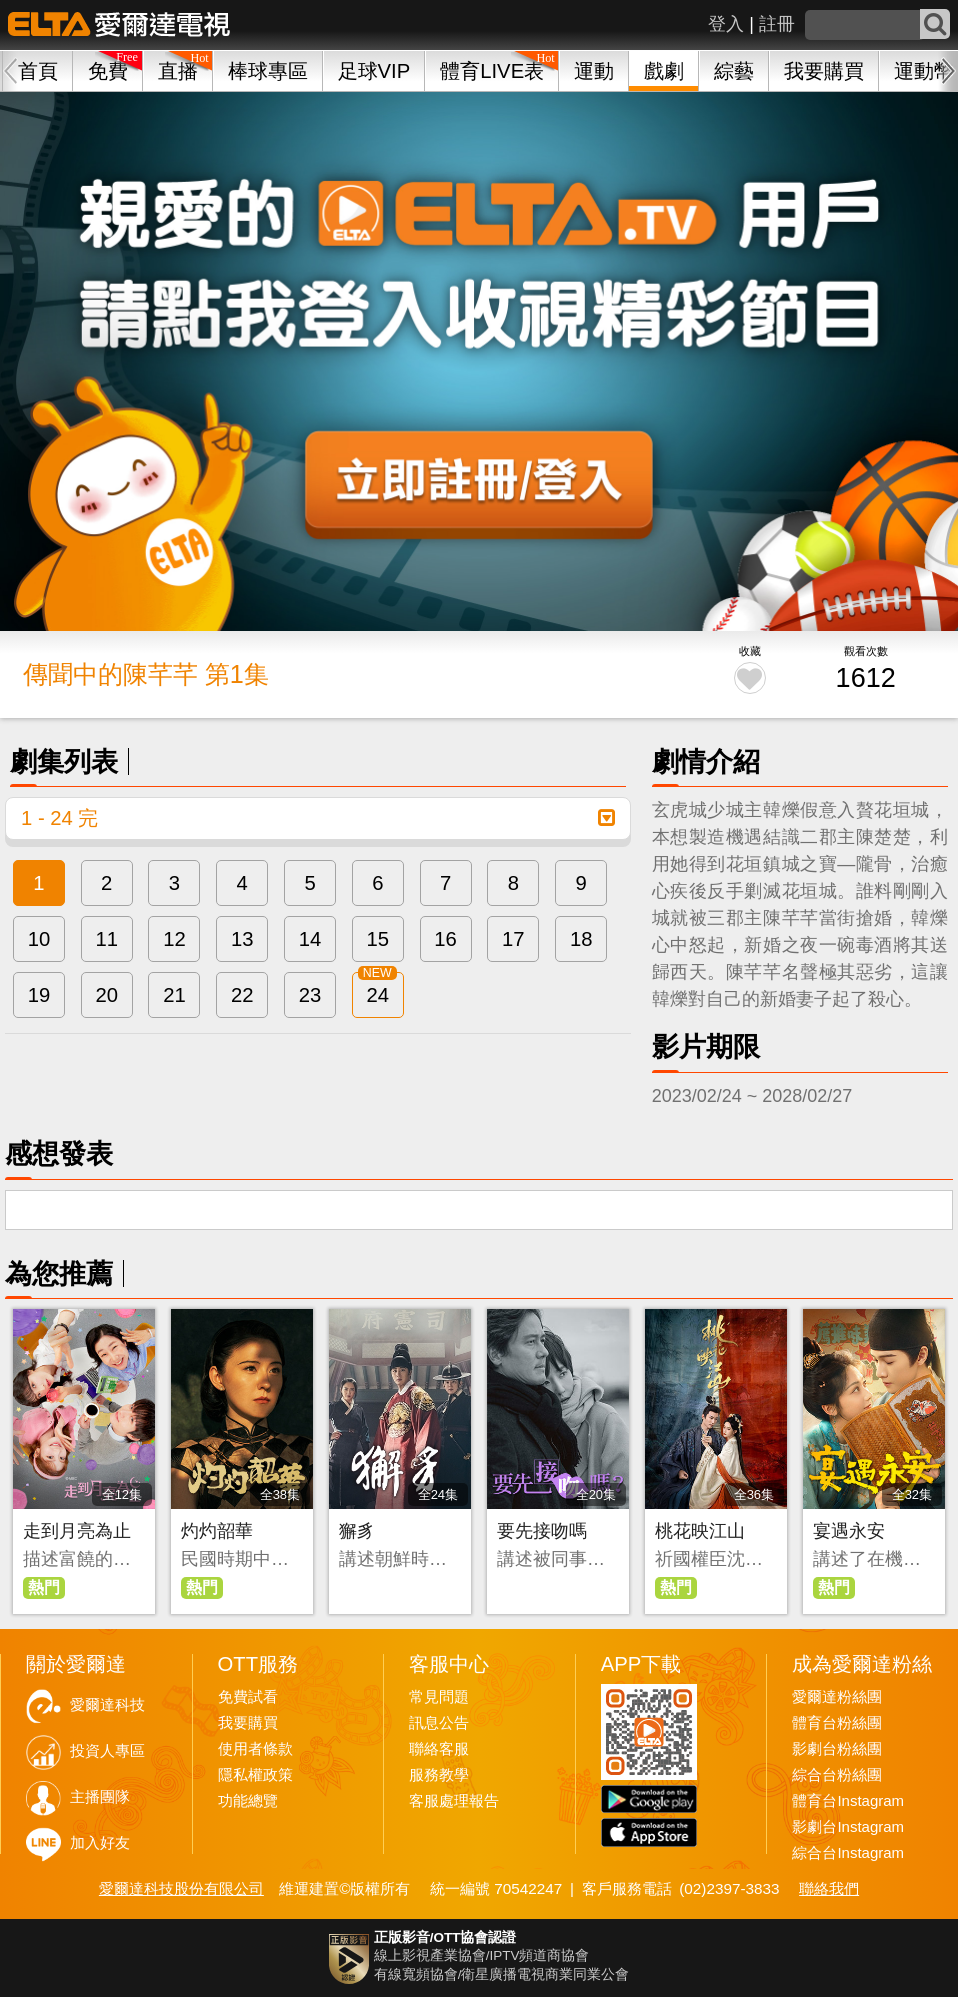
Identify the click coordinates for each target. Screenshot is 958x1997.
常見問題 (439, 1697)
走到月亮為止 (77, 1531)
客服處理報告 (454, 1801)
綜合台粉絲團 (837, 1775)
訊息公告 (439, 1723)
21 (174, 995)
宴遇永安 (849, 1531)
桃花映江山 (700, 1531)
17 (513, 939)
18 (581, 939)
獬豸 (357, 1531)
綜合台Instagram (848, 1853)
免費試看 (248, 1697)
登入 (726, 24)
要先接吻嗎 (542, 1531)
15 (378, 939)
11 (106, 939)
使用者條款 (255, 1749)
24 (378, 995)
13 (242, 939)
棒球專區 (268, 71)
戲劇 (664, 71)
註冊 (777, 24)
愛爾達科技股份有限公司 (181, 1888)
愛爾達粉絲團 (837, 1697)
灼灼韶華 (217, 1531)
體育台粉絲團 (837, 1723)
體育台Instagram (848, 1801)
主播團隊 (100, 1797)
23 (310, 995)
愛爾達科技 (107, 1705)
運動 (594, 71)
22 (242, 995)
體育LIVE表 (492, 71)
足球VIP (374, 71)
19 (39, 995)
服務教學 (439, 1775)
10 (39, 939)
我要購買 (824, 71)
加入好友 (100, 1843)
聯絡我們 (829, 1888)
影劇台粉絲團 (837, 1749)
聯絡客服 (439, 1749)
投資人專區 (107, 1751)
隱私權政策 (255, 1775)
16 (445, 939)
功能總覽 (248, 1801)
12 (174, 939)
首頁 (38, 71)
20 (106, 995)
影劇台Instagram (848, 1827)
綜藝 (734, 71)
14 (310, 939)
